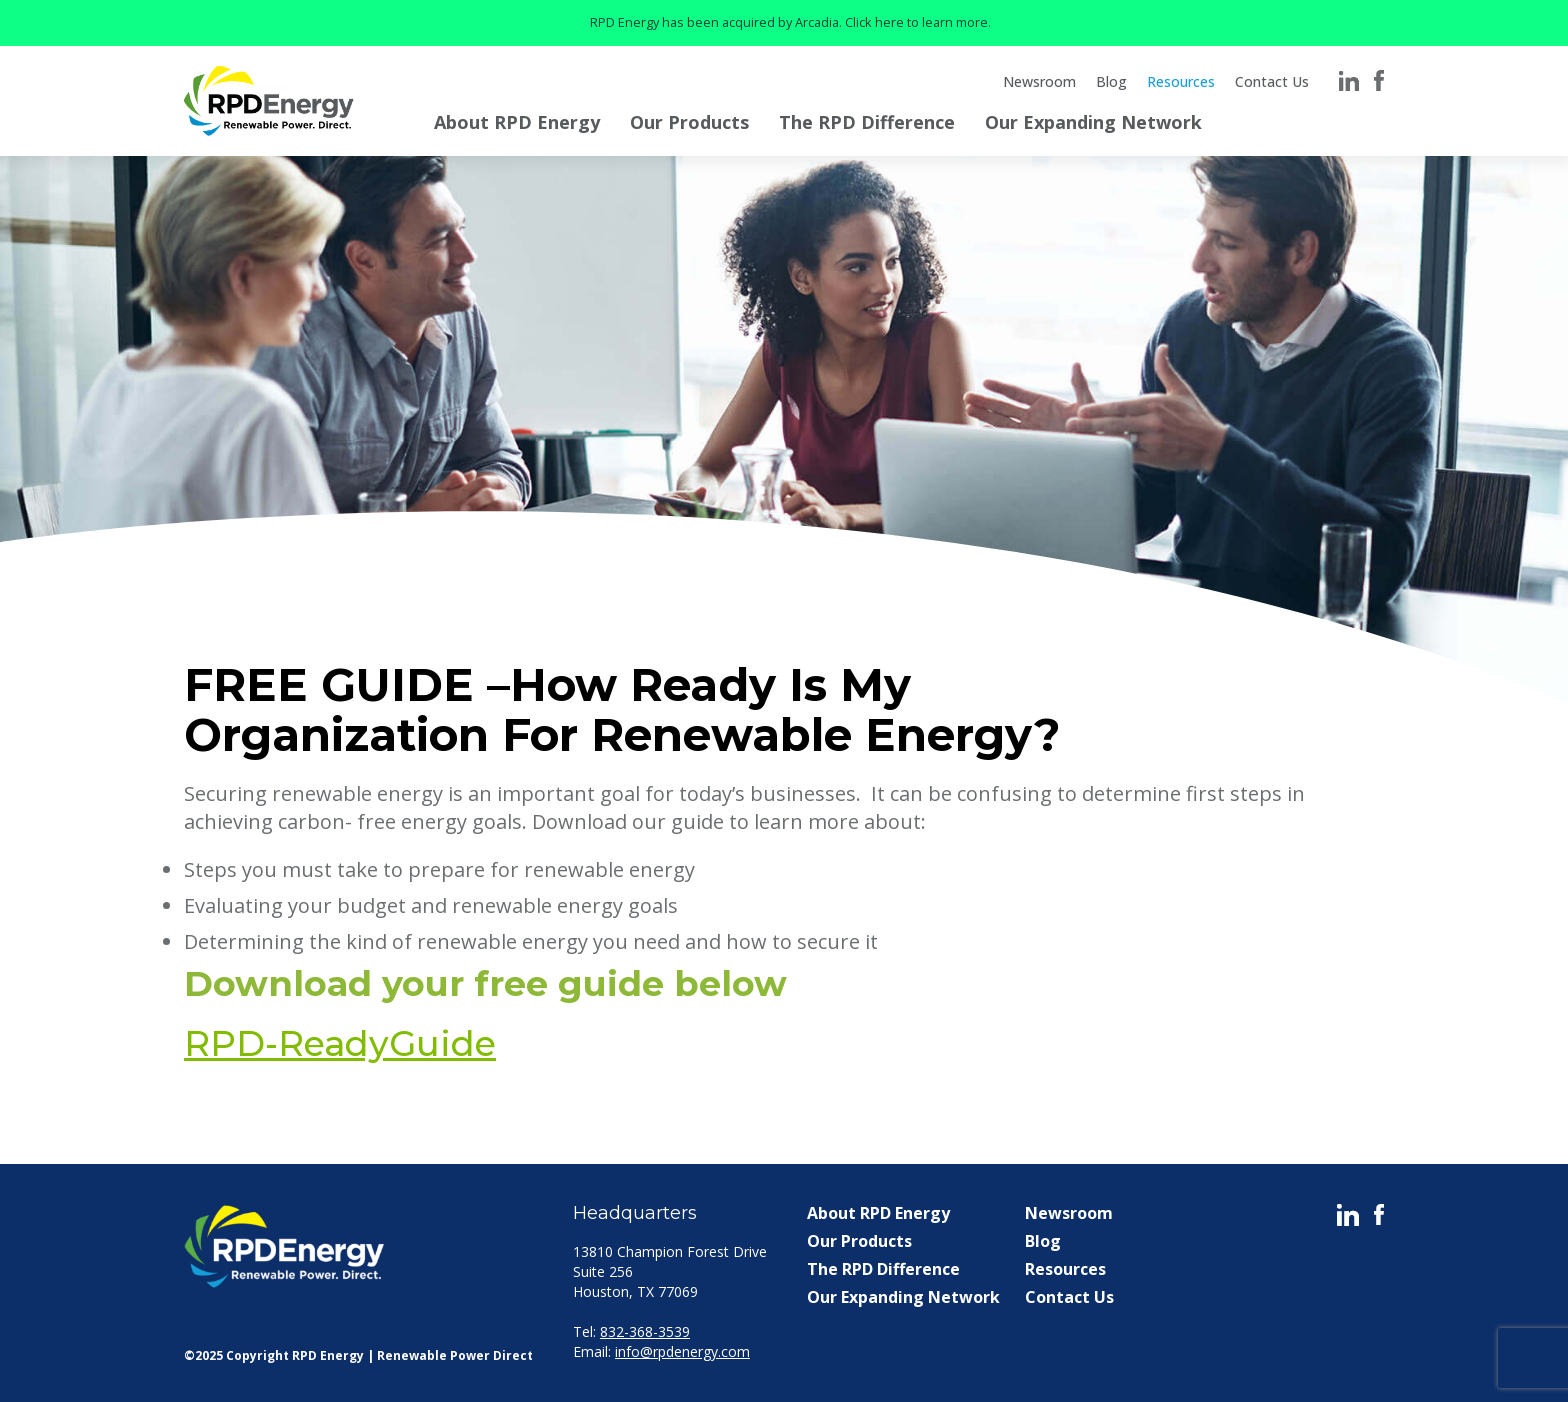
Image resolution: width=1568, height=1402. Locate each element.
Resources (1181, 81)
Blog (1111, 81)
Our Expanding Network (1093, 122)
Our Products (689, 122)
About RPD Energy (517, 122)
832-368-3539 (645, 1331)
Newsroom (1039, 81)
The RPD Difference (867, 122)
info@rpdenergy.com (682, 1351)
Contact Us (1272, 81)
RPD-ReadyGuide (340, 1043)
